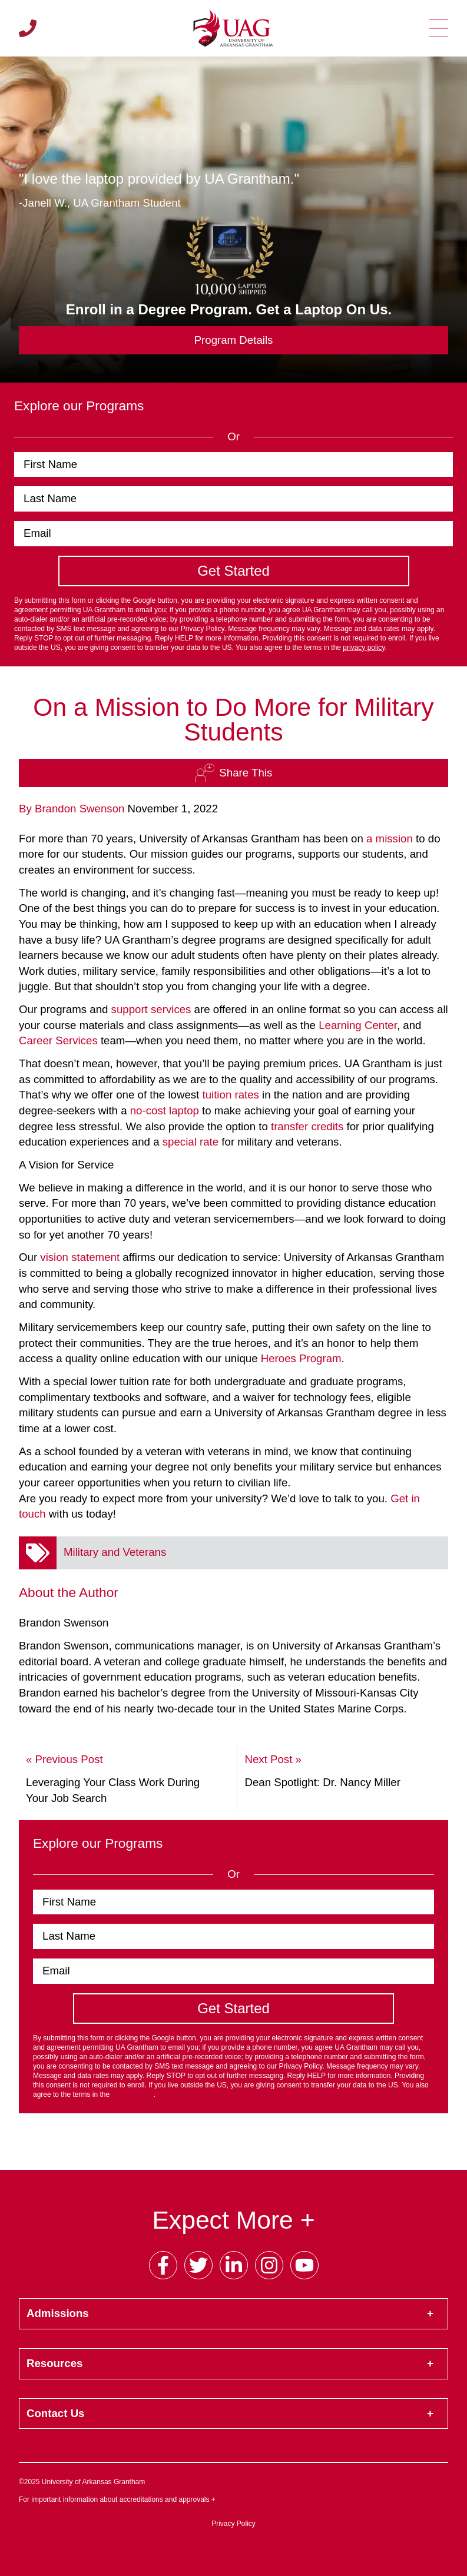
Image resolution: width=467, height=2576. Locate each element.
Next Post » (272, 1759)
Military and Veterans (115, 1552)
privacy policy (364, 647)
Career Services (58, 1040)
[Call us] (28, 28)
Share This (233, 772)
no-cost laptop (164, 1110)
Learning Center (358, 1025)
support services (151, 1009)
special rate (190, 1142)
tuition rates (230, 1094)
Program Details (233, 340)
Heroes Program (301, 1358)
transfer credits (307, 1126)
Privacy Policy (233, 2523)
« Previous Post (64, 1759)
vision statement (80, 1257)
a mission (389, 838)
